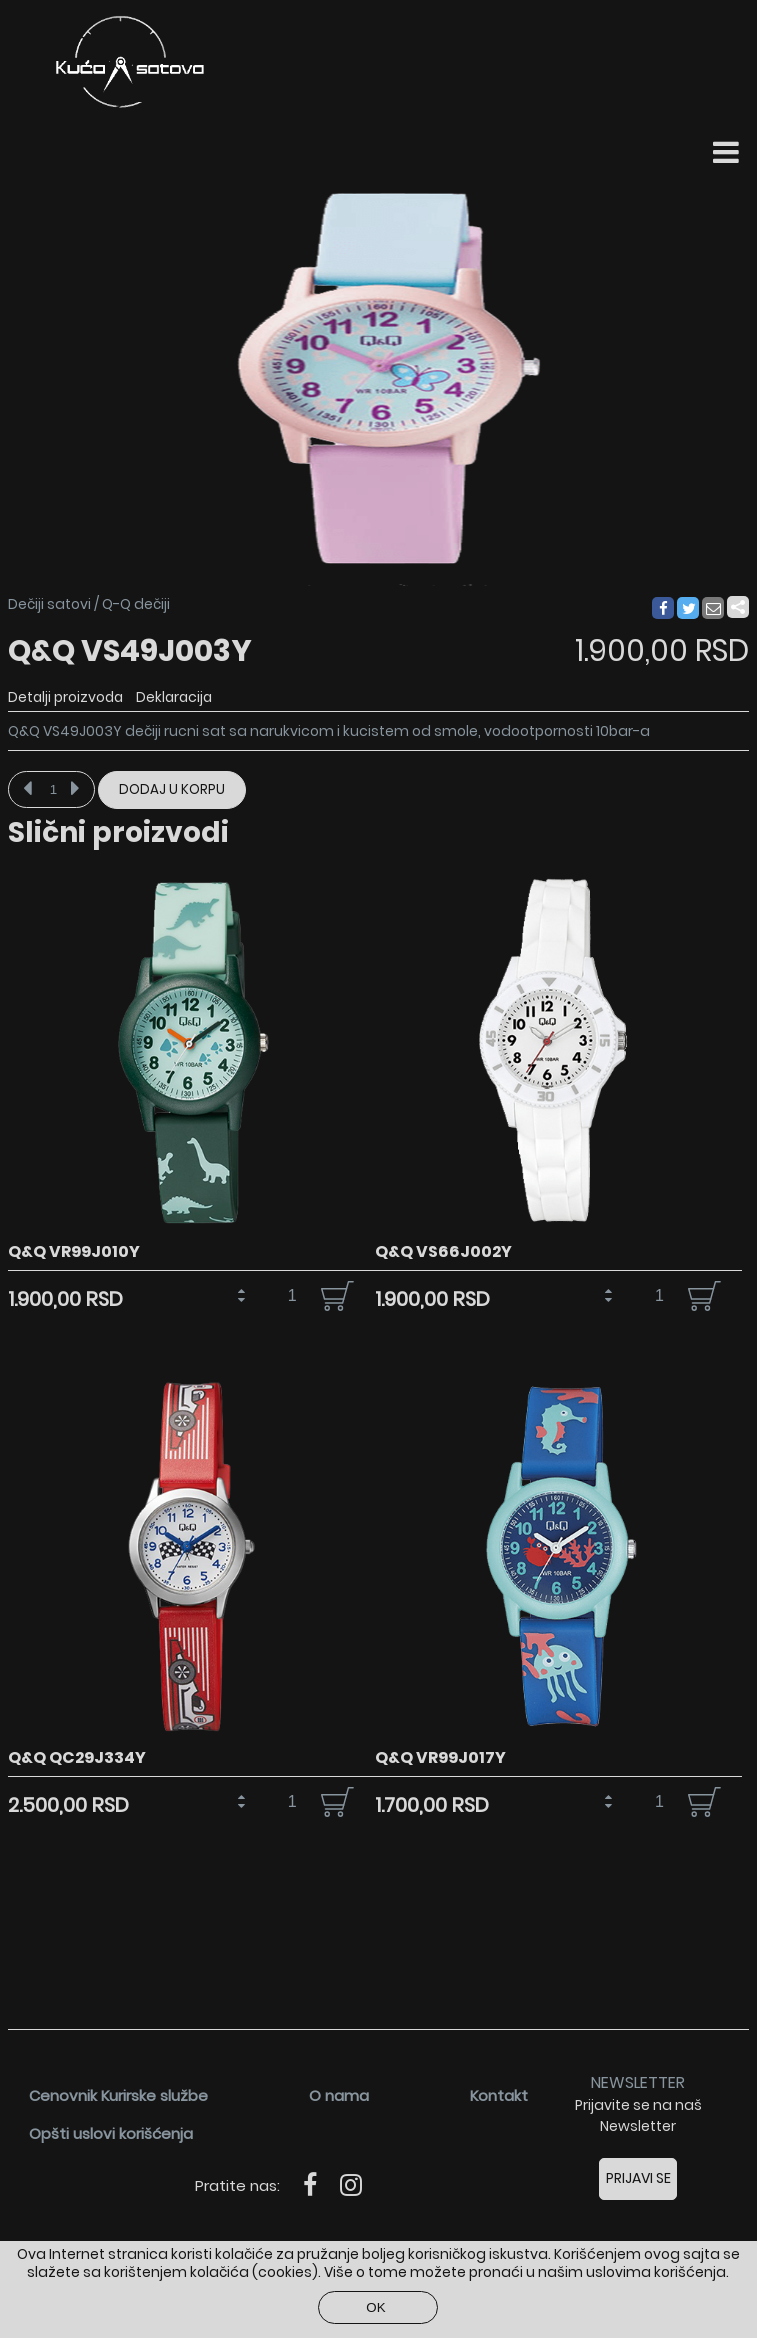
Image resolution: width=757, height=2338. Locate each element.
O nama (339, 2095)
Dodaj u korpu (172, 789)
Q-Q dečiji (136, 604)
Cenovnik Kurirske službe (118, 2095)
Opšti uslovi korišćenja (111, 2133)
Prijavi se (638, 2178)
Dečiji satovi (49, 604)
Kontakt (499, 2095)
